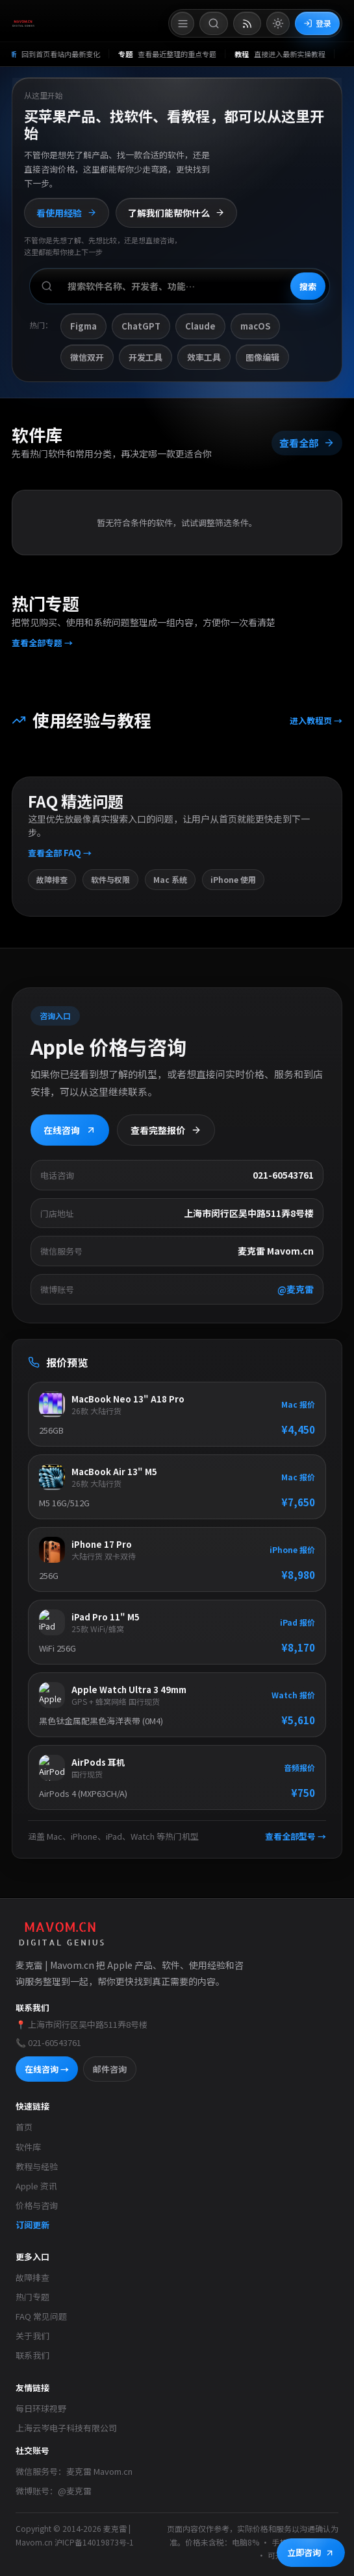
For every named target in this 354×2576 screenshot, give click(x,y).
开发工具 (145, 357)
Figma (83, 326)
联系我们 (32, 2355)
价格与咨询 (37, 2205)
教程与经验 (37, 2166)
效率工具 (204, 357)
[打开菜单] (182, 23)
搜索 (307, 286)
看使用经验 (66, 212)
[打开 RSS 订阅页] (247, 23)
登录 (317, 23)
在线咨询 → (47, 2069)
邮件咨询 (110, 2069)
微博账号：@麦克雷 (54, 2491)
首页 (24, 2127)
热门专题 (32, 2297)
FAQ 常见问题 (41, 2316)
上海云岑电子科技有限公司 (66, 2428)
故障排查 (32, 2277)
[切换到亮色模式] (278, 23)
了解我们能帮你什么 (176, 212)
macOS (255, 326)
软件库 (28, 2147)
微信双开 (87, 357)
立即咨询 (311, 2552)
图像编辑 (262, 357)
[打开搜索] (213, 23)
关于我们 (32, 2335)
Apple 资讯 (36, 2186)
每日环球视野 (41, 2408)
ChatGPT (140, 326)
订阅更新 (32, 2225)
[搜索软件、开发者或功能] (179, 286)
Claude (200, 326)
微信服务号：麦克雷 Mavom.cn (74, 2471)
